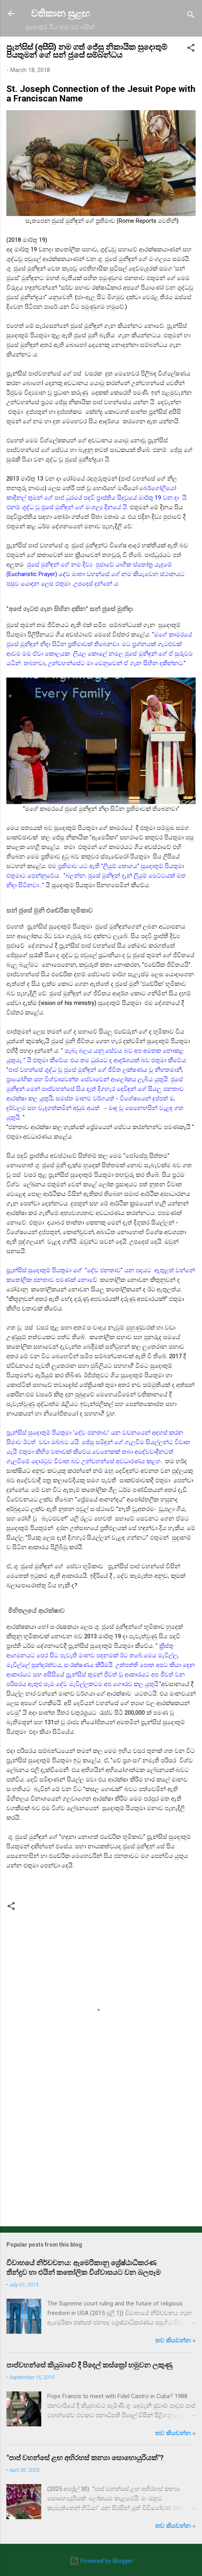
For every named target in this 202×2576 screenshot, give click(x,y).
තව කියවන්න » (175, 2340)
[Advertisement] (101, 2158)
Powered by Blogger (101, 2560)
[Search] (191, 16)
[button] (191, 49)
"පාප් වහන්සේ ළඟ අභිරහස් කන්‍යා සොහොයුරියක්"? (85, 2457)
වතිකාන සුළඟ (60, 13)
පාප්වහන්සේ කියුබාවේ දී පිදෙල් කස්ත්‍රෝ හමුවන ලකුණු (89, 2365)
